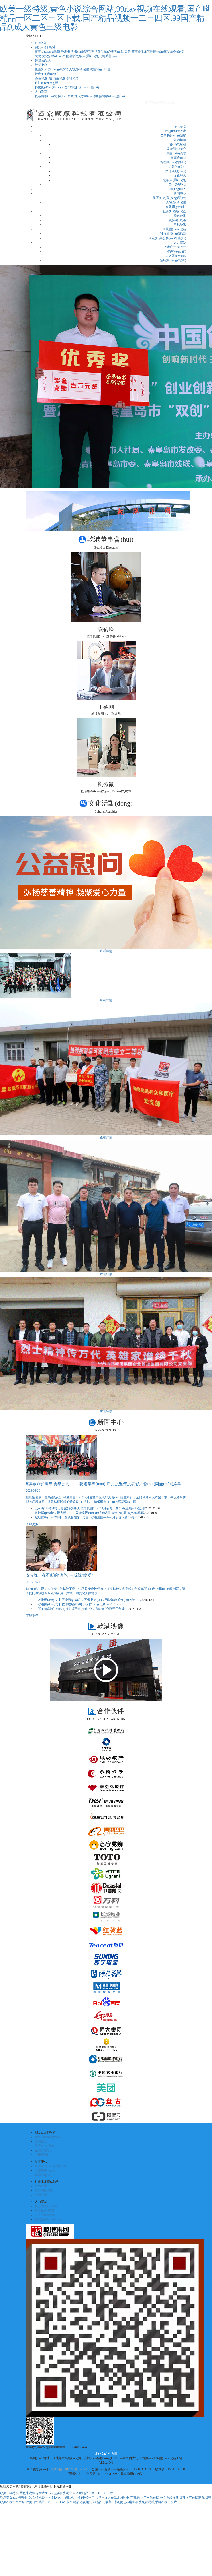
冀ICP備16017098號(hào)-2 (69, 2469)
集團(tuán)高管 (121, 51)
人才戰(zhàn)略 (88, 96)
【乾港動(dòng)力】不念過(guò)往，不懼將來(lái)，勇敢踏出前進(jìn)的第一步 (88, 1600)
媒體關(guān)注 (100, 69)
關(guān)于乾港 (45, 47)
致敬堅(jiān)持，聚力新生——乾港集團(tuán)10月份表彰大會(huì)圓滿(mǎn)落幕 (89, 1513)
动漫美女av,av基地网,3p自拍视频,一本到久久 (30, 2497)
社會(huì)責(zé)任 (46, 74)
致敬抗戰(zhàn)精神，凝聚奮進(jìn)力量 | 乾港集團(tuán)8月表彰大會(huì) (84, 1517)
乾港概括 (67, 51)
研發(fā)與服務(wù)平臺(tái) (80, 87)
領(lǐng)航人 (43, 60)
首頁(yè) (40, 42)
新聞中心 (41, 65)
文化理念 (69, 56)
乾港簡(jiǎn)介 (101, 51)
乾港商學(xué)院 (46, 96)
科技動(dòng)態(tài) (48, 87)
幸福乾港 (72, 78)
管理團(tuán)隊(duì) (160, 51)
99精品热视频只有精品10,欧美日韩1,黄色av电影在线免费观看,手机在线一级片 (123, 2502)
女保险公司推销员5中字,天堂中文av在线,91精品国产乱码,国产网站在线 (110, 2497)
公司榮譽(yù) (108, 56)
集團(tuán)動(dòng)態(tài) (51, 69)
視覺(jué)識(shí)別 (87, 56)
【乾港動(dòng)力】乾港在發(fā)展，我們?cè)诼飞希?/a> (80, 1604)
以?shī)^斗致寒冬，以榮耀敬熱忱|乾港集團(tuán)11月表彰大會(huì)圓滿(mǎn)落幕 (90, 1508)
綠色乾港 (41, 78)
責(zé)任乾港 (56, 78)
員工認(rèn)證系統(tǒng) (161, 103)
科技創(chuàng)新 (46, 83)
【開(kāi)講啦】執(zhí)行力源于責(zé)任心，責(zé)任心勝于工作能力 (81, 1609)
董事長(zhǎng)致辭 (47, 51)
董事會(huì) (139, 51)
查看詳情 (106, 951)
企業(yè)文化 (177, 166)
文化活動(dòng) (52, 56)
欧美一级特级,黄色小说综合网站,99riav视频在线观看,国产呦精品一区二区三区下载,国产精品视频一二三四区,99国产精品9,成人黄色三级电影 (105, 17)
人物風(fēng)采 (79, 69)
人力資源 (41, 91)
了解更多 (32, 1524)
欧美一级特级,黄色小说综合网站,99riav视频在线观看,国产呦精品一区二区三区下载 (56, 2493)
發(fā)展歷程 (82, 51)
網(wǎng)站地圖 (106, 2453)
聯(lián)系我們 (67, 96)
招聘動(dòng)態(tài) (112, 96)
